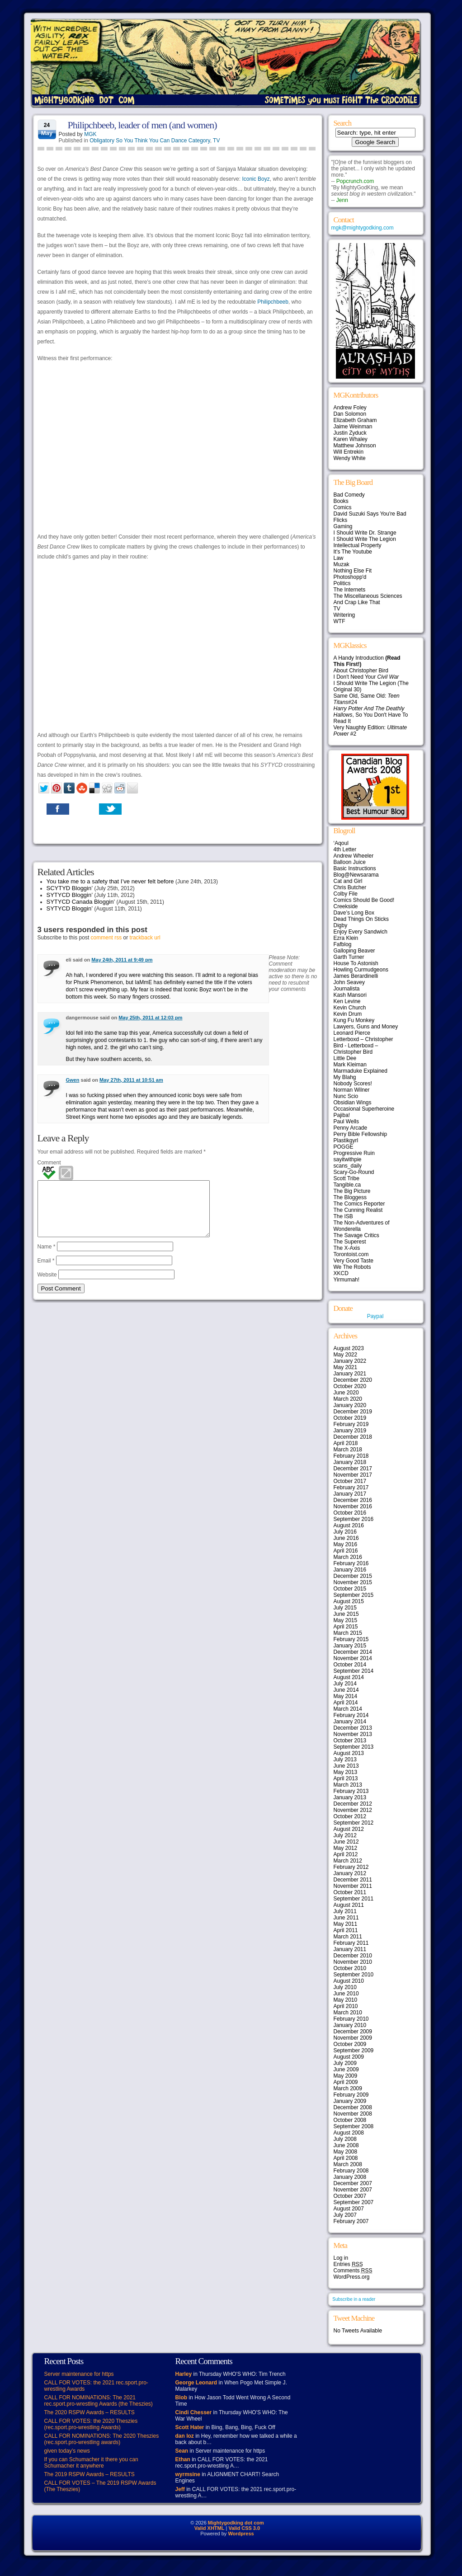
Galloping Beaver (354, 951)
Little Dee (345, 1058)
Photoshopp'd (350, 577)
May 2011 (346, 1924)
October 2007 (350, 2196)
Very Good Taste (354, 1261)
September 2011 (354, 1899)
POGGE (344, 1147)
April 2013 (346, 1778)
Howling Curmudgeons (361, 970)
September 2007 (354, 2202)
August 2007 (349, 2208)
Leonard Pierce (352, 1033)
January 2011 (350, 1949)
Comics (343, 507)
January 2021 (350, 1373)
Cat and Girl (348, 881)
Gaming (343, 526)
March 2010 (348, 2012)
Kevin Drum (348, 1014)
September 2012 (354, 1823)
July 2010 (345, 1987)
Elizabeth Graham (355, 420)
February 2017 (351, 1487)
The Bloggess (350, 1197)
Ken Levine (347, 1001)
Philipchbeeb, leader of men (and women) (142, 125)
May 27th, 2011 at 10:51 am (131, 1080)
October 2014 (350, 1664)
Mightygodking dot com (236, 2522)
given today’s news (67, 2451)
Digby (341, 925)
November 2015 (353, 1582)
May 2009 (346, 2076)
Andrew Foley (350, 407)
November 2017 (353, 1475)
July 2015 (345, 1608)
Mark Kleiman (350, 1064)
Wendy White (350, 458)
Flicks (341, 520)
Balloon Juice (350, 862)
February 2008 (351, 2171)
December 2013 (353, 1728)
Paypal (375, 1316)
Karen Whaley (351, 439)
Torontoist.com (351, 1254)
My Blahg (345, 1077)
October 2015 (350, 1589)
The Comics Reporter (359, 1204)
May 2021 (346, 1367)
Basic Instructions (355, 868)
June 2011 (346, 1917)
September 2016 (354, 1519)
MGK (90, 134)
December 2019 (353, 1411)
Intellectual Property (358, 545)
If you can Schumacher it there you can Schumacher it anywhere (91, 2462)
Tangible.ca (347, 1185)
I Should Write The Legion (365, 539)
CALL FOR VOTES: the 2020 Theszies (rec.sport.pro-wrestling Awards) (91, 2424)
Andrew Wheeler (354, 856)
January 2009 (350, 2101)
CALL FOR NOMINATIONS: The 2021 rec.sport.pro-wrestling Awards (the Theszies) (98, 2400)
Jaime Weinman (353, 426)
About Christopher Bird (361, 670)
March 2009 (348, 2088)
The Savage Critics (356, 1235)
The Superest (350, 1242)
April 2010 (346, 2006)
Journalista (347, 988)
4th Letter (345, 849)
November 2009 (353, 2038)
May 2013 (346, 1772)
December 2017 (353, 1468)
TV (216, 140)
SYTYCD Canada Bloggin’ (81, 901)
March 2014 (348, 1709)
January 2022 (350, 1361)
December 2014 (353, 1652)
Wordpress (241, 2533)
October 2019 (350, 1418)
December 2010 (353, 1955)
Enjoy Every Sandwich (360, 932)
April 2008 (346, 2158)
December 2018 (353, 1437)
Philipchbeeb (272, 302)
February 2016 (351, 1563)
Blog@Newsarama (356, 875)
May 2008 (346, 2152)
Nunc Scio (346, 1096)
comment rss (106, 937)
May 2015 (346, 1620)
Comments (353, 2270)
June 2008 (346, 2145)
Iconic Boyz (255, 179)
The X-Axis (347, 1248)
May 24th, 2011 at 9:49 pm (121, 959)
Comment (49, 1162)
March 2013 (348, 1785)
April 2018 (346, 1443)
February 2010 (351, 2019)
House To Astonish (356, 963)
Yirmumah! (347, 1279)
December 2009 (353, 2031)
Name (47, 1257)
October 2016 (350, 1513)
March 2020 (348, 1399)
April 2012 (346, 1854)
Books (341, 501)
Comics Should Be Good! (364, 900)
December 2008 (353, 2107)
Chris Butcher (350, 887)
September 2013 (354, 1747)
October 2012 (350, 1816)
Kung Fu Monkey (354, 1020)
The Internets (350, 590)
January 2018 (350, 1462)
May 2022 (346, 1354)
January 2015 (350, 1645)
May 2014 (346, 1696)
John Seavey (349, 982)
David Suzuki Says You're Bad (370, 514)
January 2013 (350, 1797)
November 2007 (353, 2190)
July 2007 (345, 2215)
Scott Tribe (346, 1178)
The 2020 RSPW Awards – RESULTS (89, 2412)
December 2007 (353, 2183)
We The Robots (352, 1267)
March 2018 (348, 1449)
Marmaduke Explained (360, 1071)
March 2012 (348, 1861)
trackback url (145, 937)
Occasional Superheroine (364, 1109)
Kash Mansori (350, 995)
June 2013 (346, 1766)
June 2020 (346, 1392)
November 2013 (353, 1734)
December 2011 (353, 1880)
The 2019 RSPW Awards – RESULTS (89, 2474)
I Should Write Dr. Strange (365, 533)
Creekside (346, 906)
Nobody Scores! (353, 1083)
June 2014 (346, 1690)
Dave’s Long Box (354, 913)
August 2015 (349, 1601)
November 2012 (353, 1810)
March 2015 (348, 1633)
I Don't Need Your (366, 677)
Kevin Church (350, 1007)
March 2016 (348, 1557)
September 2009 (354, 2050)
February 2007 (351, 2221)
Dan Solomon (350, 414)
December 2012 (353, 1804)
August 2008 (349, 2133)
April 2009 (346, 2082)
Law (339, 558)
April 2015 (346, 1626)
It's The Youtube (353, 552)
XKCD (341, 1273)
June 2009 (346, 2069)
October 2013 (350, 1740)
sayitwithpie (348, 1159)
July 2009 (345, 2063)
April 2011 (346, 1930)
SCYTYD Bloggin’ (70, 888)
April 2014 (346, 1702)
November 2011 (353, 1886)
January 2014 (350, 1721)
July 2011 (345, 1911)
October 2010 (350, 1968)
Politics (342, 583)
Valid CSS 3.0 (244, 2528)
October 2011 (350, 1892)
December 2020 (353, 1380)
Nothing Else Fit (353, 571)
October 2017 (350, 1481)
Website (47, 1285)
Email (46, 1271)
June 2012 (346, 1842)
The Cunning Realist (358, 1210)
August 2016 (349, 1525)
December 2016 (353, 1500)
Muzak (341, 564)
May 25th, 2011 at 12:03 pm (150, 1017)
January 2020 (350, 1405)
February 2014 (351, 1715)
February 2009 (351, 2095)
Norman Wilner (352, 1090)
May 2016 (346, 1544)
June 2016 (346, 1538)
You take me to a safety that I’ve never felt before (110, 881)
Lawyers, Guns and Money (366, 1026)
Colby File (346, 894)
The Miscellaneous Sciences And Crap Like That (368, 599)
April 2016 (346, 1551)
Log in (341, 2258)
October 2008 (350, 2120)
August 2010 (349, 1981)
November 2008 (353, 2114)
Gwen (73, 1080)
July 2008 (345, 2139)
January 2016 (350, 1570)
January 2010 (350, 2025)
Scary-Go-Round (354, 1172)
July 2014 (345, 1683)
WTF (339, 621)
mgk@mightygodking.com (362, 228)
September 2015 (354, 1595)
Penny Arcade (351, 1128)
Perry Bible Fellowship (360, 1134)
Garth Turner (349, 957)
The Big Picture (352, 1191)
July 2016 (345, 1532)
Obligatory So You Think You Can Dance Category (150, 140)
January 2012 (350, 1873)
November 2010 (353, 1962)
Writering (344, 615)
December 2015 (353, 1576)
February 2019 (351, 1424)
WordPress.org (352, 2277)
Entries (348, 2264)
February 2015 (351, 1639)
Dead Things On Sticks (361, 919)
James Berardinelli (356, 976)
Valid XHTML (209, 2528)
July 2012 (345, 1835)
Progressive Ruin (354, 1153)
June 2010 (346, 1993)
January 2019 (350, 1430)
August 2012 (349, 1829)
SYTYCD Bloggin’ (70, 895)
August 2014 (349, 1677)
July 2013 (345, 1759)
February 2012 (351, 1867)
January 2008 (350, 2177)
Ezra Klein (346, 938)
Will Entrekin (349, 452)
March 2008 (348, 2164)
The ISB (343, 1216)
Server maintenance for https (79, 2374)
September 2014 (354, 1671)
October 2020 (350, 1386)
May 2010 (346, 2000)
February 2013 (351, 1791)
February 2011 (351, 1943)
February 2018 (351, 1456)
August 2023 (349, 1348)
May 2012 (346, 1848)
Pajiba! (342, 1115)
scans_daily (348, 1166)
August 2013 (349, 1753)
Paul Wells (346, 1121)
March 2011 (348, 1936)
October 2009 (350, 2044)
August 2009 (349, 2057)
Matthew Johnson (355, 445)
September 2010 (354, 1974)
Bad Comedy (349, 495)
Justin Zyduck (350, 433)
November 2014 (353, 1658)
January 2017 (350, 1494)
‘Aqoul (341, 843)
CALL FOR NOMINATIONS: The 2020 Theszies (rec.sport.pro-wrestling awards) (101, 2439)
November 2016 (353, 1506)
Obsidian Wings (353, 1102)
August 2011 (349, 1905)
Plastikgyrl (346, 1140)
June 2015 (346, 1614)
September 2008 (354, 2126)
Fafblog (343, 944)
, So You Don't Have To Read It (371, 714)
